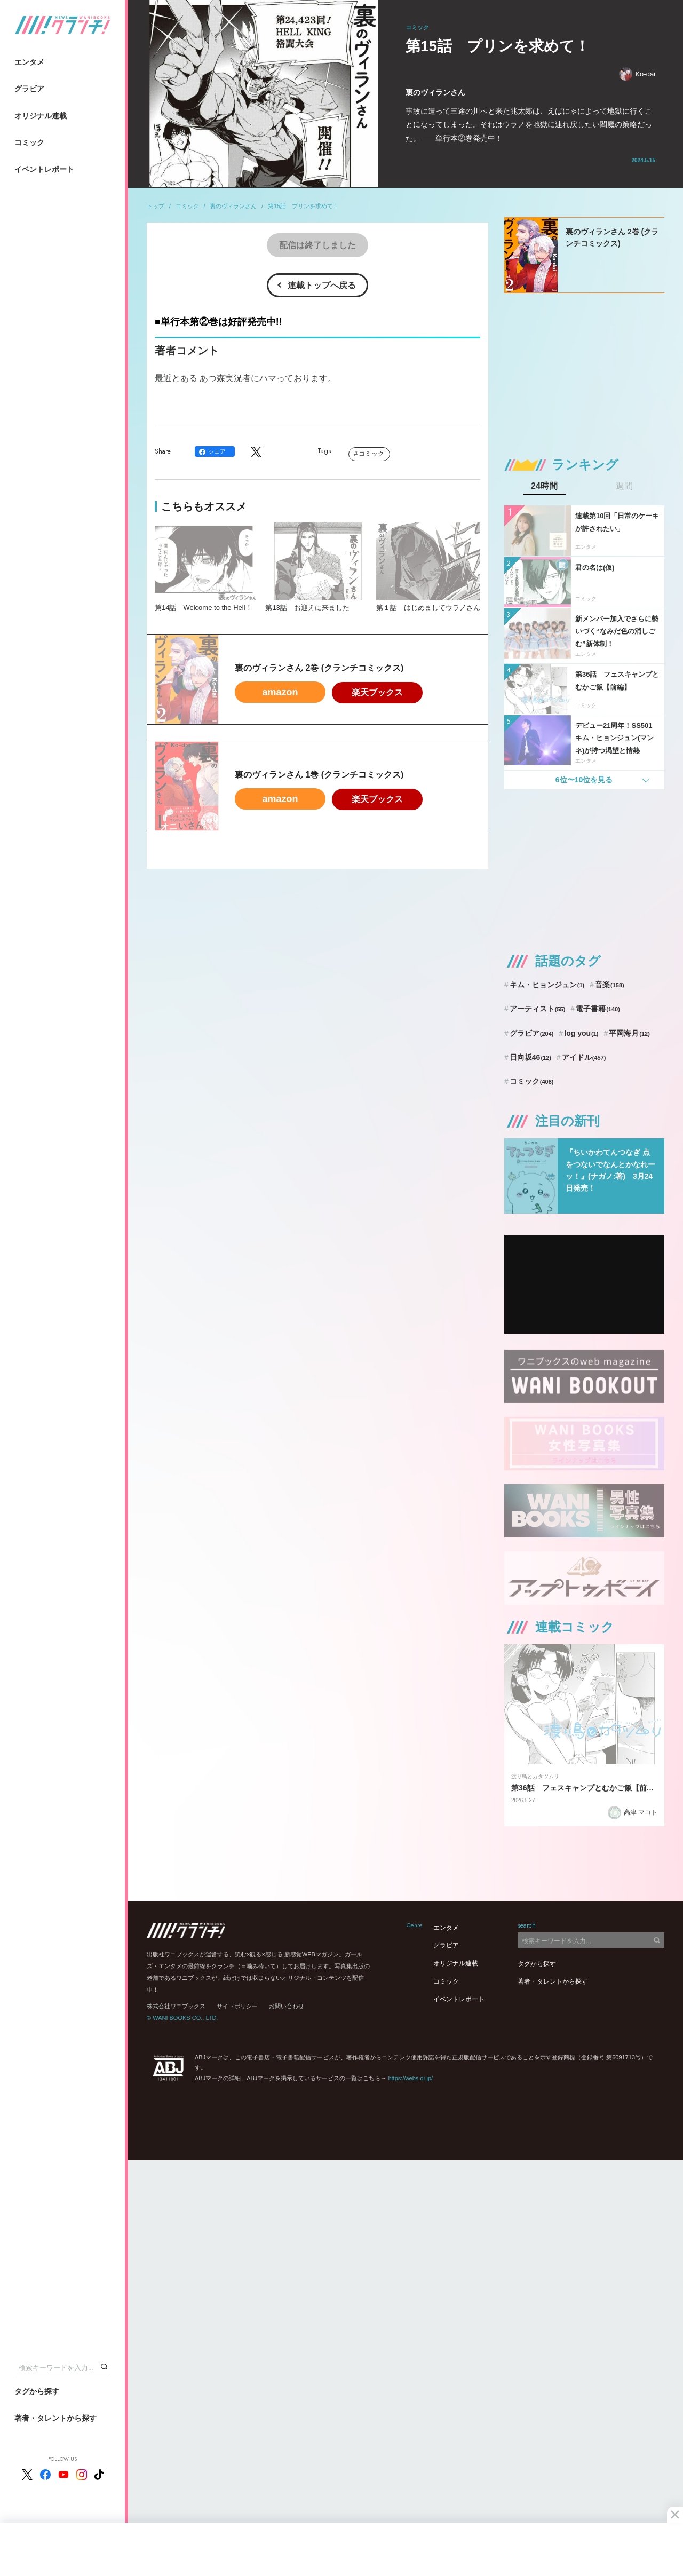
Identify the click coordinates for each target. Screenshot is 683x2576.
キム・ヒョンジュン (547, 984)
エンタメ (29, 62)
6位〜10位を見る (584, 779)
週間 (624, 486)
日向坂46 (530, 1057)
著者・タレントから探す (55, 2418)
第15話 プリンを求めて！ (303, 206)
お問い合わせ (286, 2006)
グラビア (29, 88)
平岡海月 (629, 1033)
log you (581, 1033)
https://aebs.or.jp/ (410, 2078)
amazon (280, 692)
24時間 (544, 486)
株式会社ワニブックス (176, 2006)
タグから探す (36, 2391)
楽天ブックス (377, 692)
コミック (29, 142)
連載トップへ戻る (322, 285)
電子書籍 (598, 1008)
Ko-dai (637, 74)
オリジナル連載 (40, 116)
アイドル (584, 1057)
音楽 (609, 984)
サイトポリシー (237, 2006)
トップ (155, 206)
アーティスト (538, 1008)
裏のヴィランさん (233, 206)
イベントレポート (44, 169)
